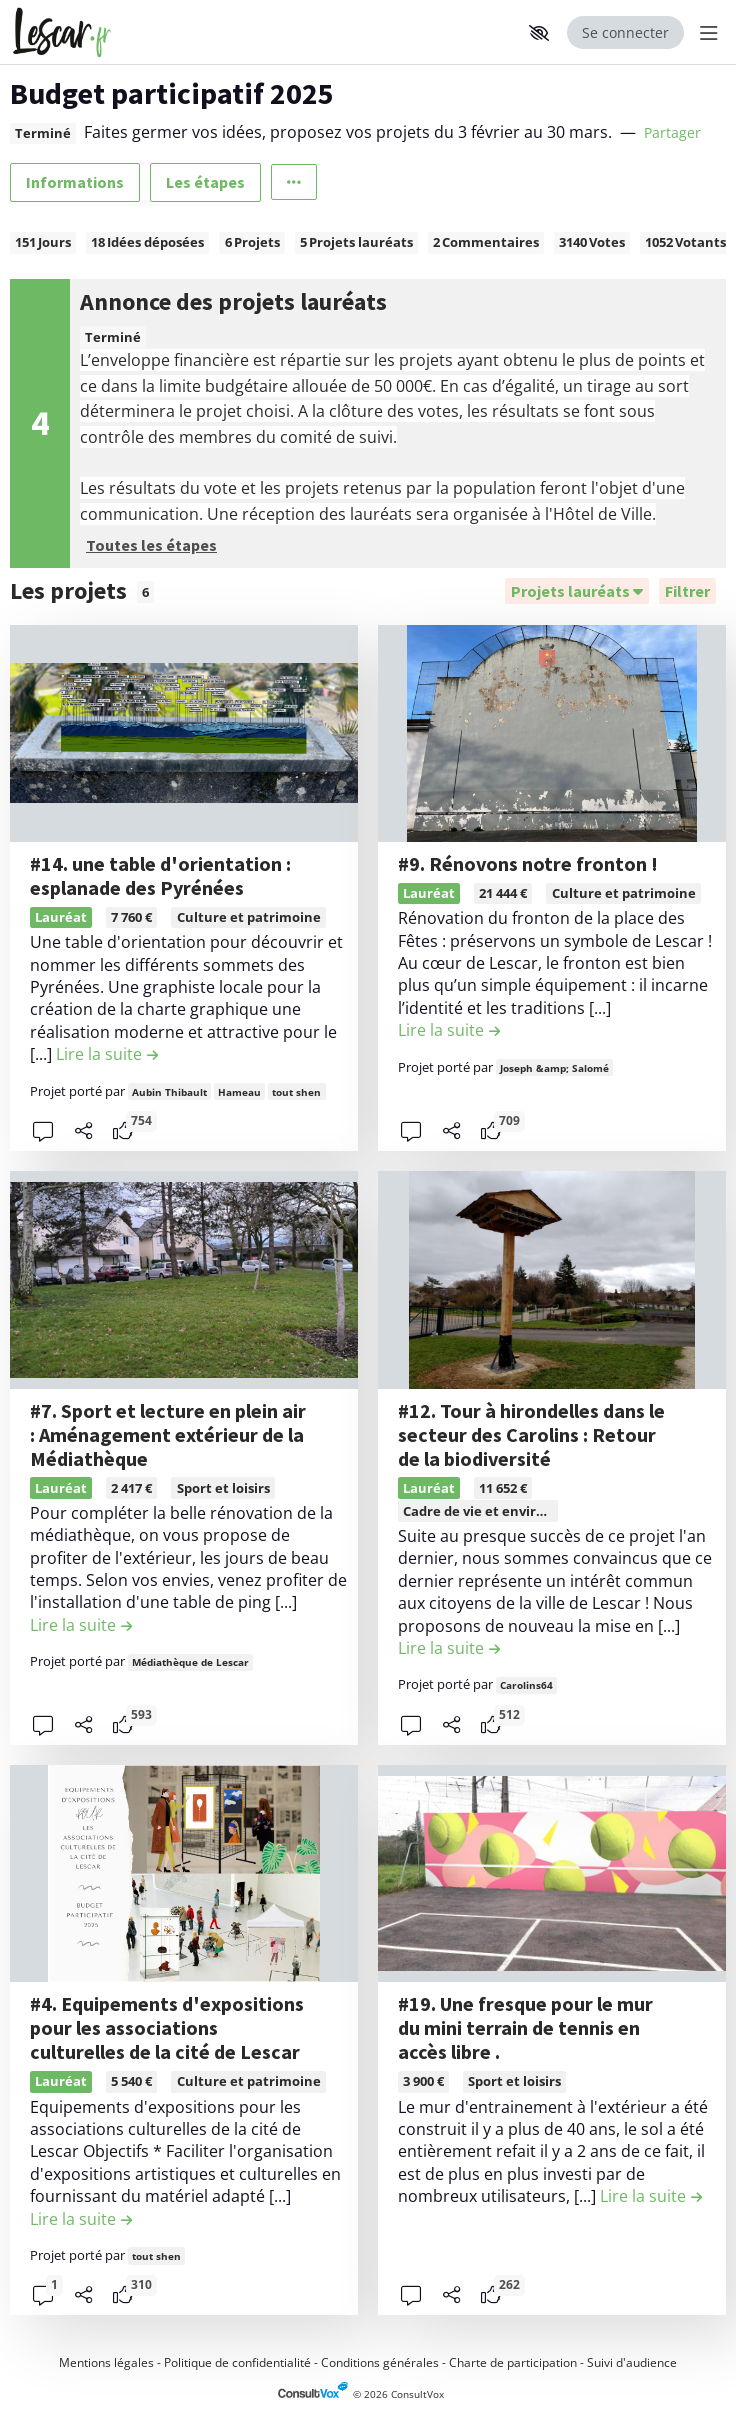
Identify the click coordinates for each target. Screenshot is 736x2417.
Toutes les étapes (151, 545)
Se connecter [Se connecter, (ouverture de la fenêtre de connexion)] (625, 32)
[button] (539, 33)
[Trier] (577, 591)
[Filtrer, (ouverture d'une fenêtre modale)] (687, 591)
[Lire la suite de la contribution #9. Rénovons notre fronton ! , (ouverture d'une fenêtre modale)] (449, 1030)
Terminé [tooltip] (43, 133)
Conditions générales (380, 2362)
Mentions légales (106, 2362)
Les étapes (205, 182)
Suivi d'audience (632, 2362)
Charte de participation (513, 2362)
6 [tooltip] (145, 592)
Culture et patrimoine (249, 917)
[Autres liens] (294, 182)
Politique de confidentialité (237, 2362)
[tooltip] (123, 1131)
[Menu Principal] (705, 32)
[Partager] (84, 1131)
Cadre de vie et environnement (504, 1511)
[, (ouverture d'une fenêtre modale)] (184, 734)
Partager (672, 132)
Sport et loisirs (223, 1488)
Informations (75, 182)
